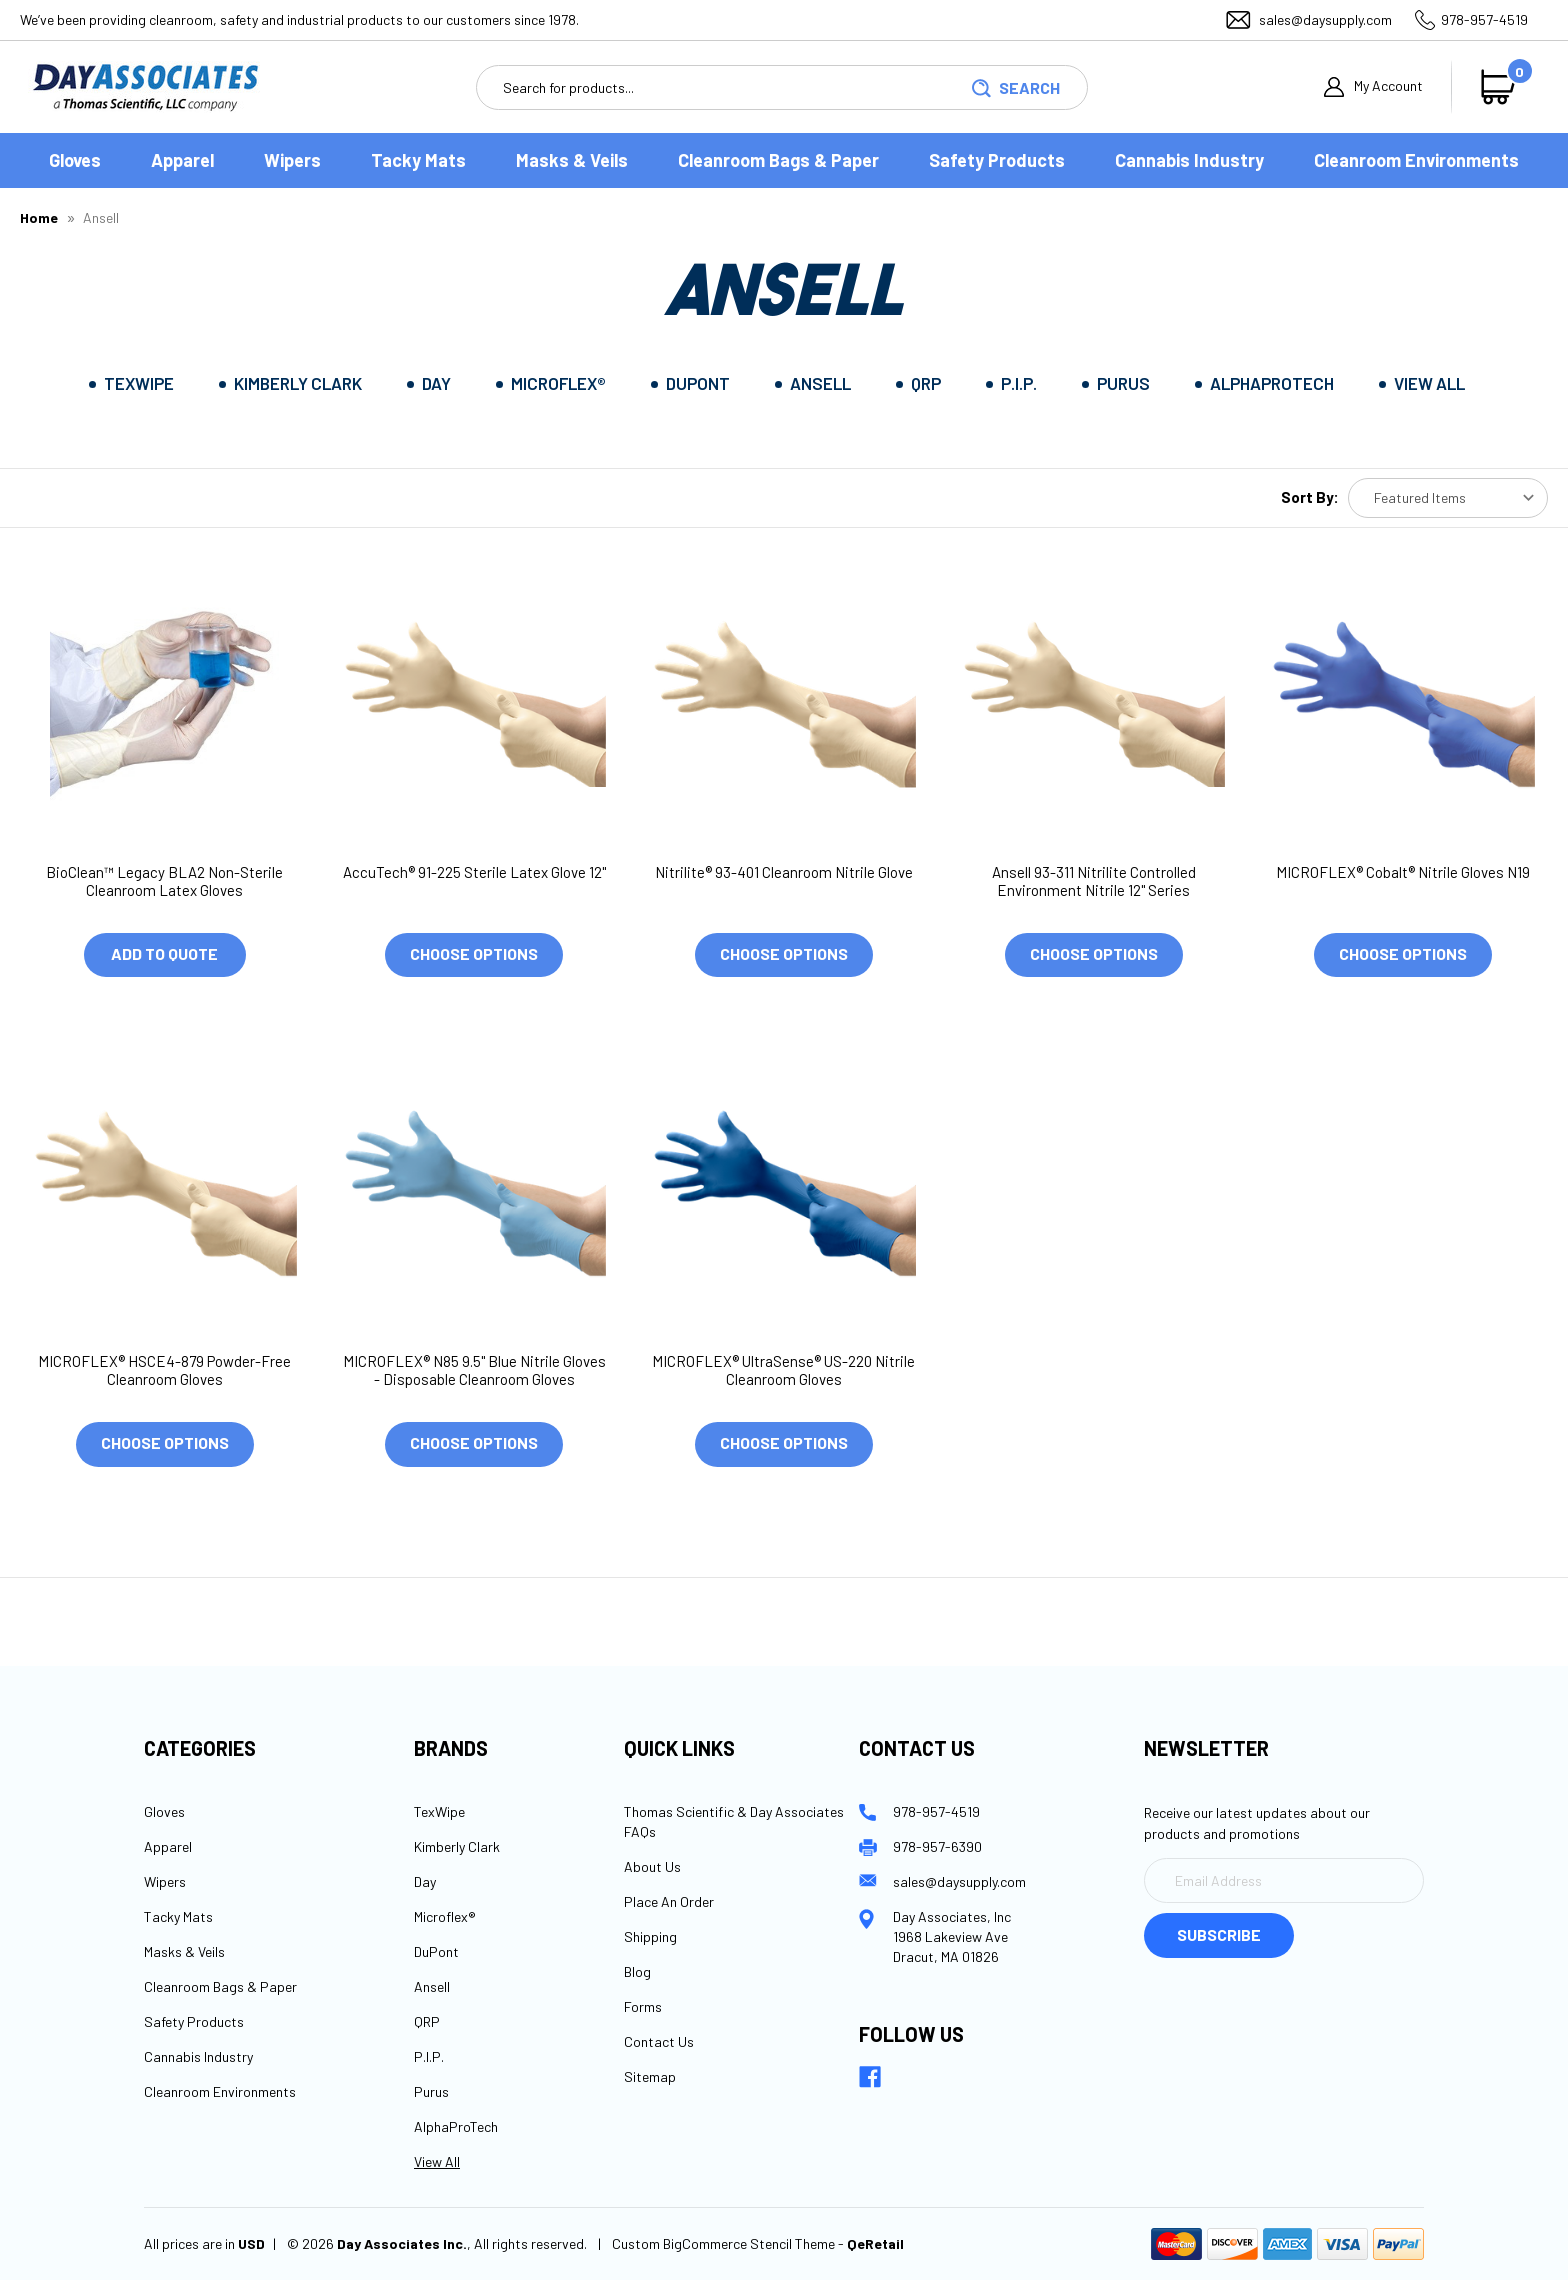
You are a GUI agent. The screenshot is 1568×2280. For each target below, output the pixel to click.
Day (436, 383)
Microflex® (558, 383)
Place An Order (669, 1901)
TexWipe (139, 383)
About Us (652, 1866)
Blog (637, 1971)
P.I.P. (1019, 383)
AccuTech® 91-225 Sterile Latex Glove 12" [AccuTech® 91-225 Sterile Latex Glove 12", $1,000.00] (474, 872)
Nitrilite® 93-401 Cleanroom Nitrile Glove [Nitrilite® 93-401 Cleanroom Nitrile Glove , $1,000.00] (784, 872)
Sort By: (1310, 497)
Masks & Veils (572, 160)
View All (1429, 383)
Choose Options (474, 953)
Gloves (75, 160)
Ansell (820, 383)
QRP (926, 383)
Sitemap (650, 2076)
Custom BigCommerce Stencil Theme (723, 2244)
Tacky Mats (418, 160)
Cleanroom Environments (1416, 160)
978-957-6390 (937, 1846)
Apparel (182, 160)
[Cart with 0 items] (1502, 87)
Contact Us (659, 2041)
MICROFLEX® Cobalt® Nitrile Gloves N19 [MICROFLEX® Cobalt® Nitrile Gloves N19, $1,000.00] (1403, 872)
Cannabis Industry (1189, 160)
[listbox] (1448, 498)
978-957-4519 (1484, 19)
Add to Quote (164, 953)
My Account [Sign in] (1373, 87)
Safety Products (997, 160)
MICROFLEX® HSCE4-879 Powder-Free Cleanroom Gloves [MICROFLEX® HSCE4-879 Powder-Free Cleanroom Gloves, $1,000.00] (164, 1370)
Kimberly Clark (298, 383)
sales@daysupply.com (1325, 19)
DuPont (698, 383)
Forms (643, 2006)
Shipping (650, 1936)
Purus (1123, 383)
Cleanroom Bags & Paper (778, 160)
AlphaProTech (1272, 383)
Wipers (292, 160)
